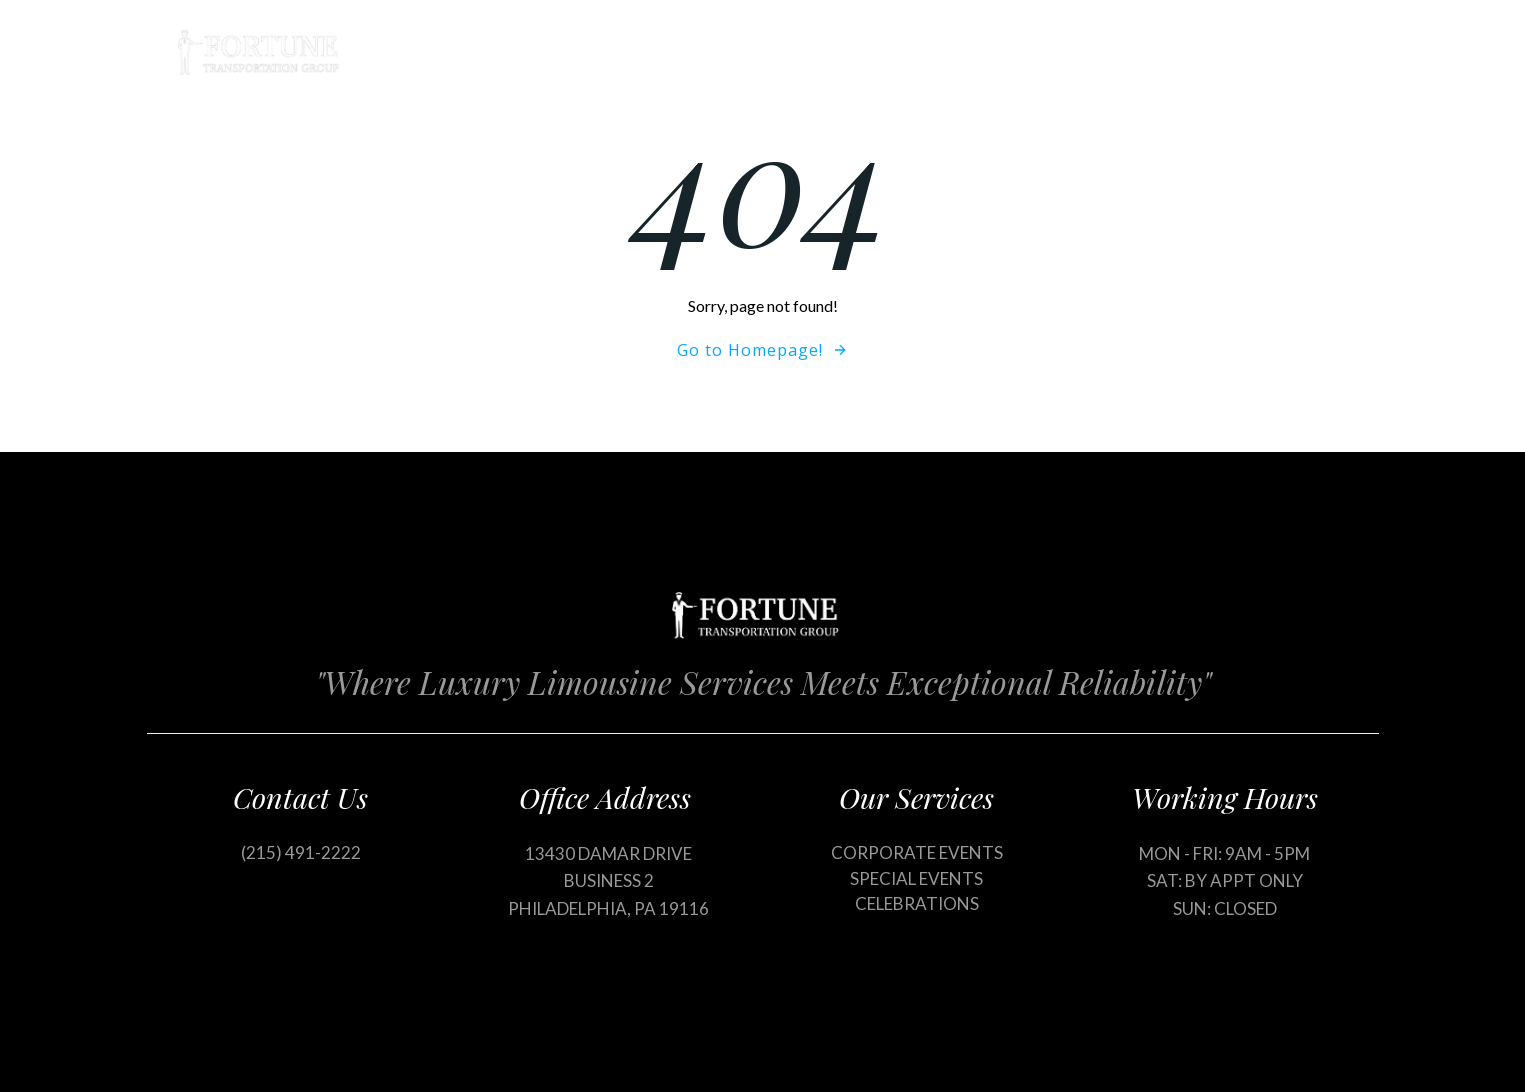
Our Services (1004, 52)
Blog (1119, 52)
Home (882, 52)
